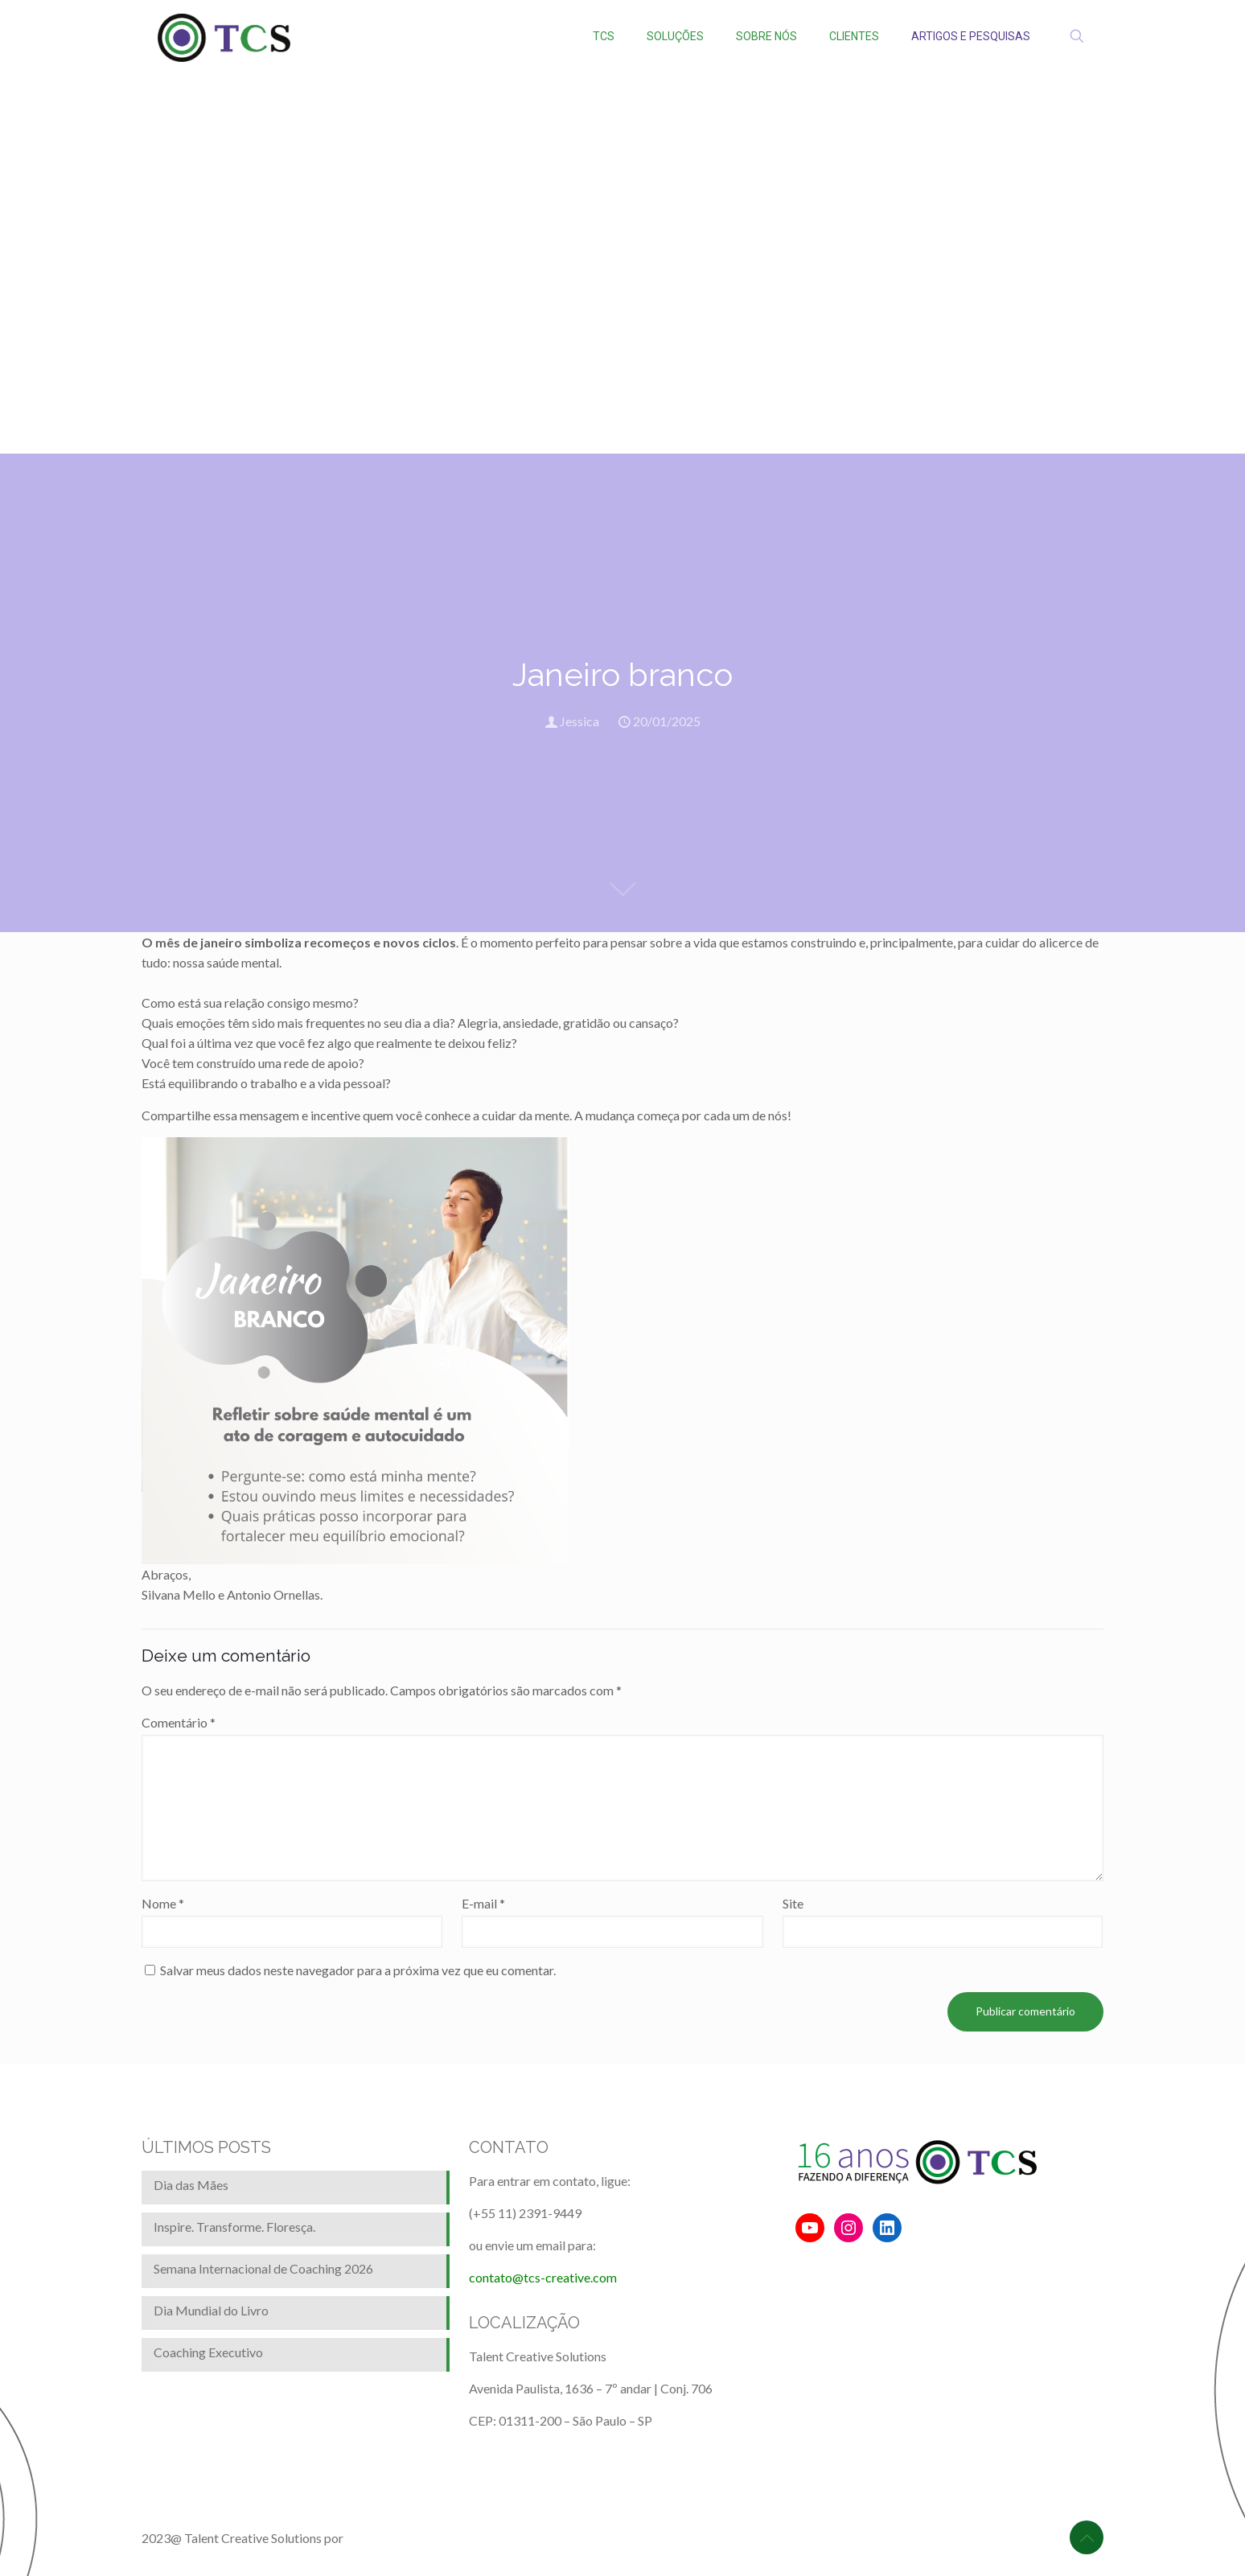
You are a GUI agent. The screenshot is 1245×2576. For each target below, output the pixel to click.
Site (793, 1903)
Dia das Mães (191, 2184)
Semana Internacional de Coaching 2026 (263, 2268)
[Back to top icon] (1086, 2537)
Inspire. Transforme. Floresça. (234, 2226)
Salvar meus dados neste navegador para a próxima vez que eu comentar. (358, 1970)
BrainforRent (382, 2537)
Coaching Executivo (208, 2352)
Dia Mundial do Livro (211, 2310)
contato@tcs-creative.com (543, 2277)
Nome (163, 1903)
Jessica (579, 721)
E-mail (483, 1903)
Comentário (179, 1722)
